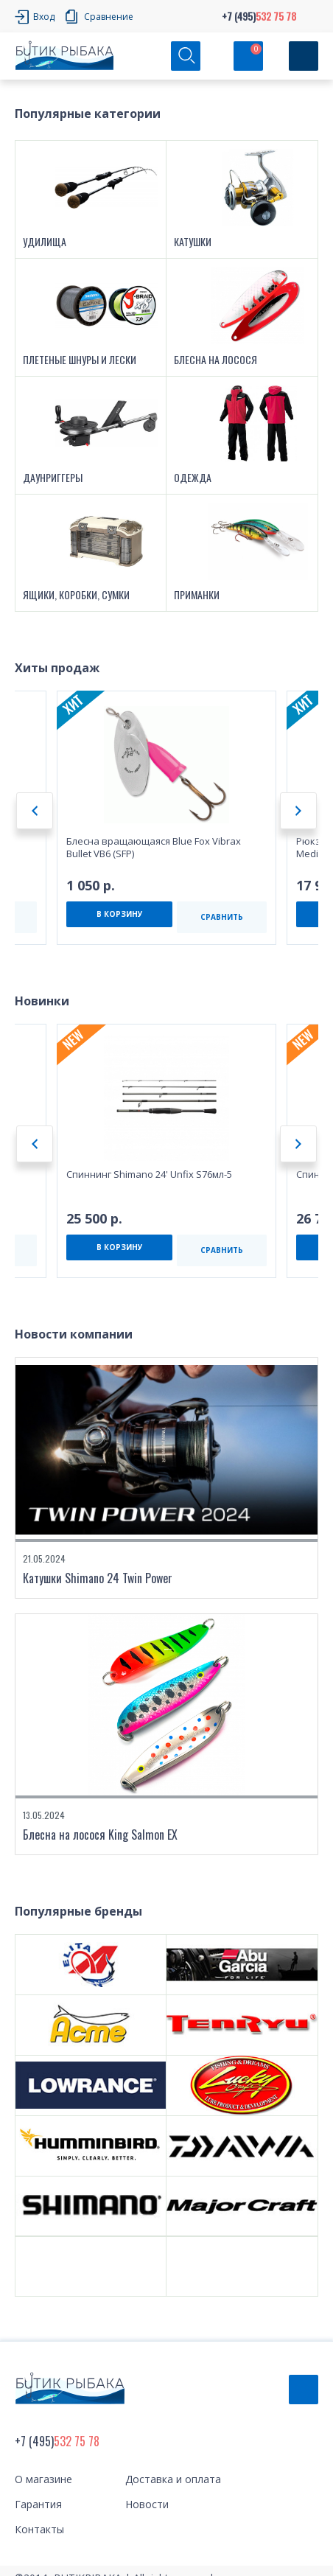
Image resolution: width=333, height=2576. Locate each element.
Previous (34, 810)
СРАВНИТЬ (221, 917)
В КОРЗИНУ (120, 914)
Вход (44, 16)
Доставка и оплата (173, 2479)
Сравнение (108, 16)
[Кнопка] (303, 56)
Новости (147, 2504)
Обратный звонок (303, 2389)
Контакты (39, 2529)
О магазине (43, 2479)
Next (298, 810)
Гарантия (38, 2504)
